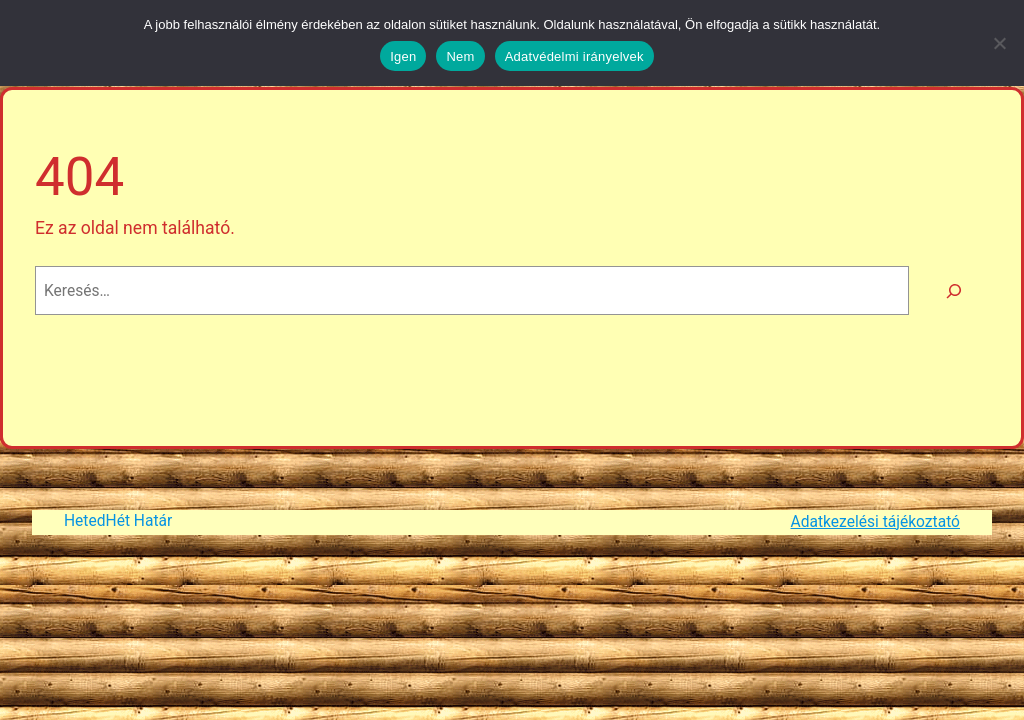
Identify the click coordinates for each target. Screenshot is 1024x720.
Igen (403, 56)
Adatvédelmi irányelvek (574, 56)
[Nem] (999, 43)
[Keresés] (954, 290)
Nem (460, 56)
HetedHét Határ (118, 521)
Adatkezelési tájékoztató (875, 522)
